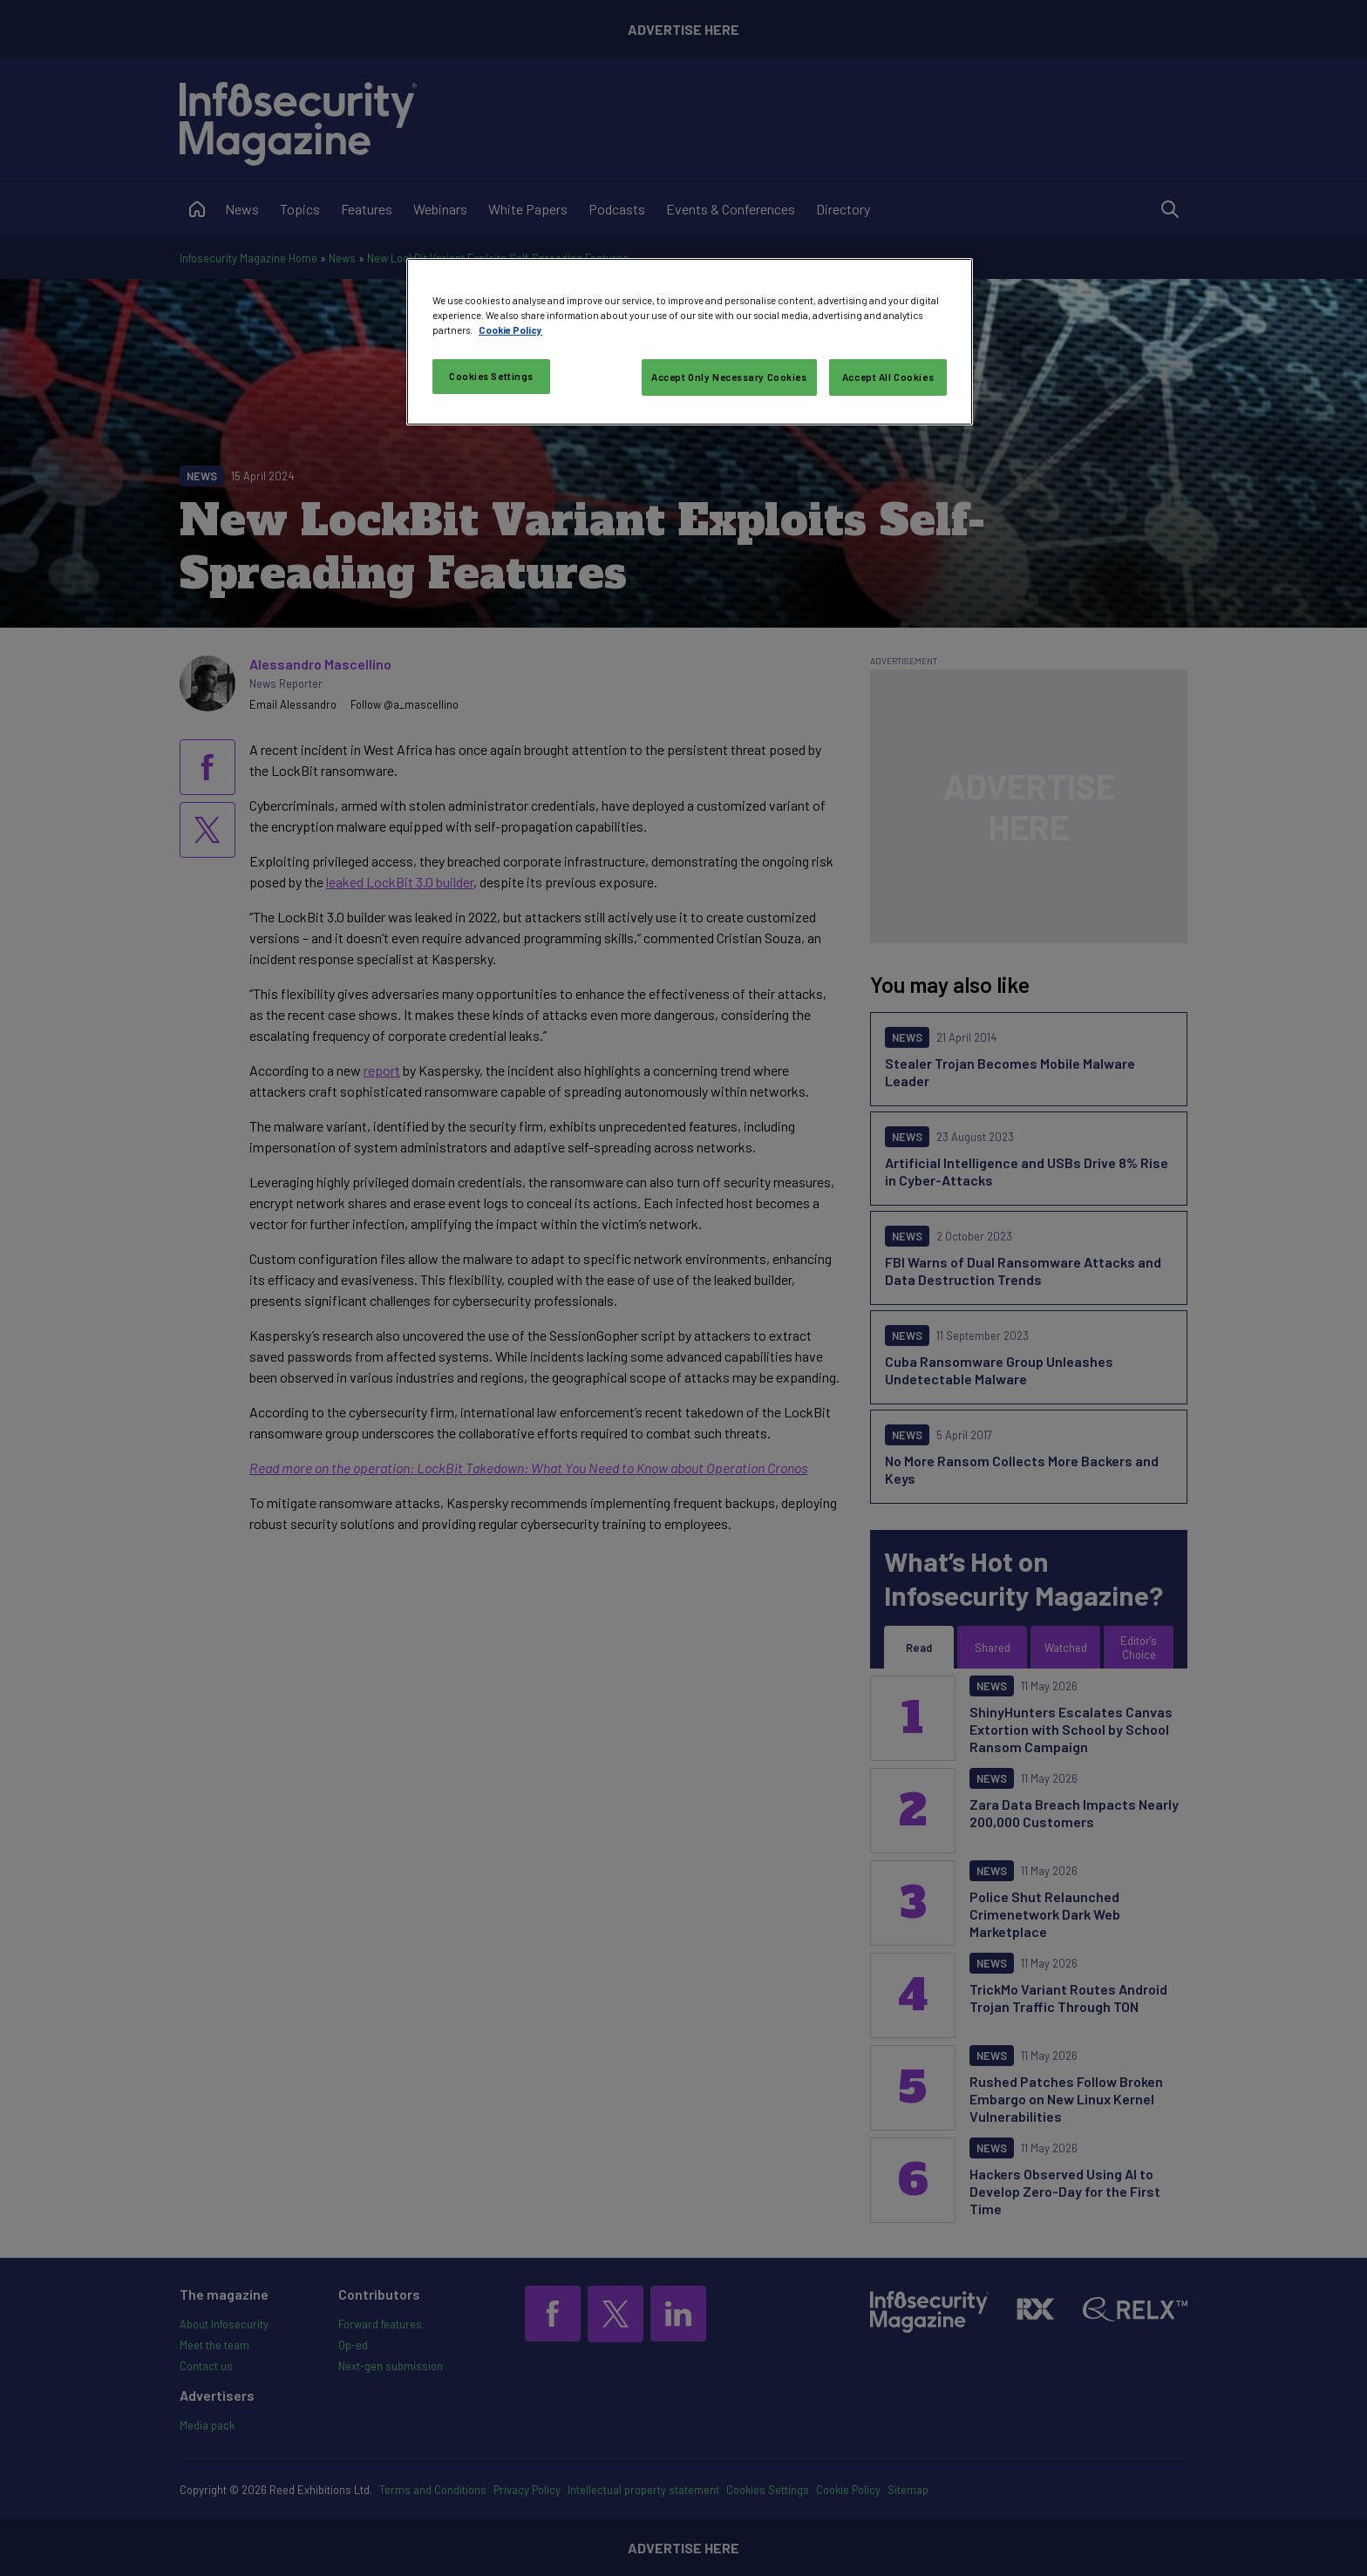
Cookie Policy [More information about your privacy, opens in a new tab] (510, 330)
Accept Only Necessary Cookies (729, 377)
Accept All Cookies (888, 377)
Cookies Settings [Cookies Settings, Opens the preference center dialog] (491, 376)
